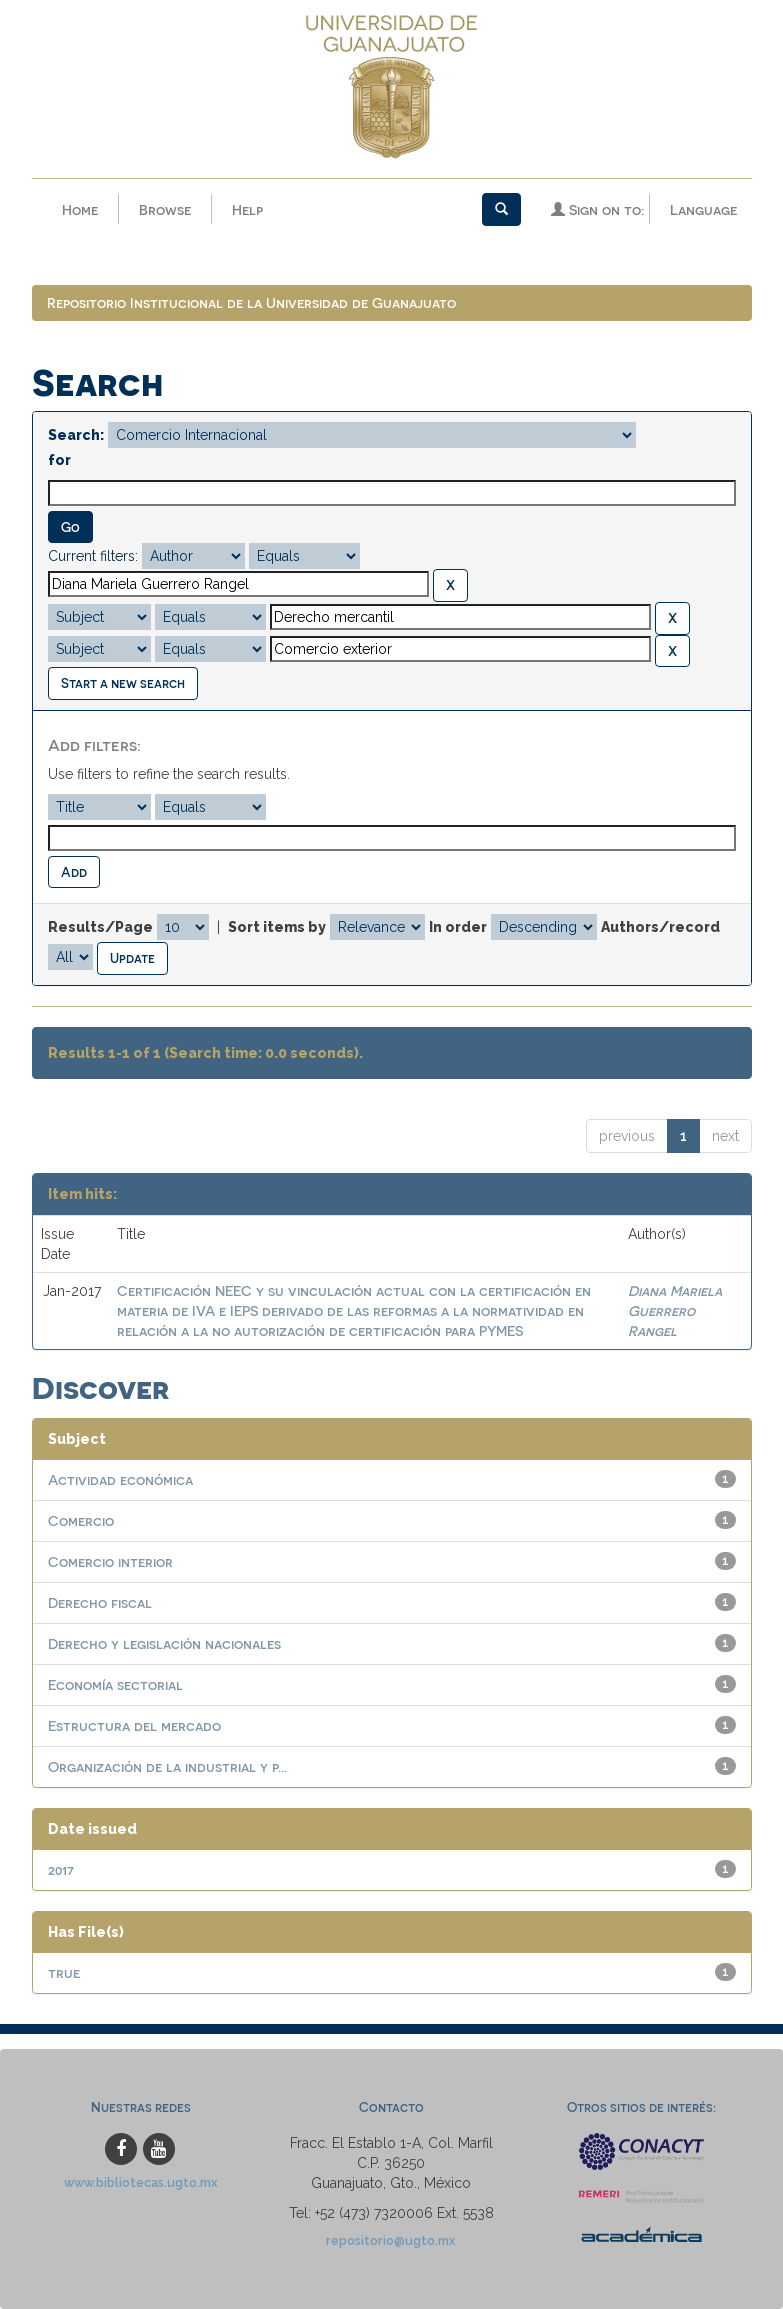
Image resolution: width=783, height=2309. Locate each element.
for (59, 460)
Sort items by (277, 927)
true (64, 1972)
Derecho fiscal (100, 1602)
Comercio (81, 1520)
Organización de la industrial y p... (167, 1766)
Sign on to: (597, 209)
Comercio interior (110, 1561)
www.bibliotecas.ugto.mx (141, 2182)
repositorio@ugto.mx (391, 2240)
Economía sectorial (115, 1684)
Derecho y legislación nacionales (164, 1643)
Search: (76, 435)
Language (703, 209)
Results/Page (100, 927)
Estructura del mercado (134, 1725)
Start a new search (123, 682)
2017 (61, 1869)
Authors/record (660, 927)
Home (80, 209)
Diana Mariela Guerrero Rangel (675, 1310)
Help (247, 209)
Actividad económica (120, 1479)
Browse (165, 209)
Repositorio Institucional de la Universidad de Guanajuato (251, 302)
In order (458, 927)
